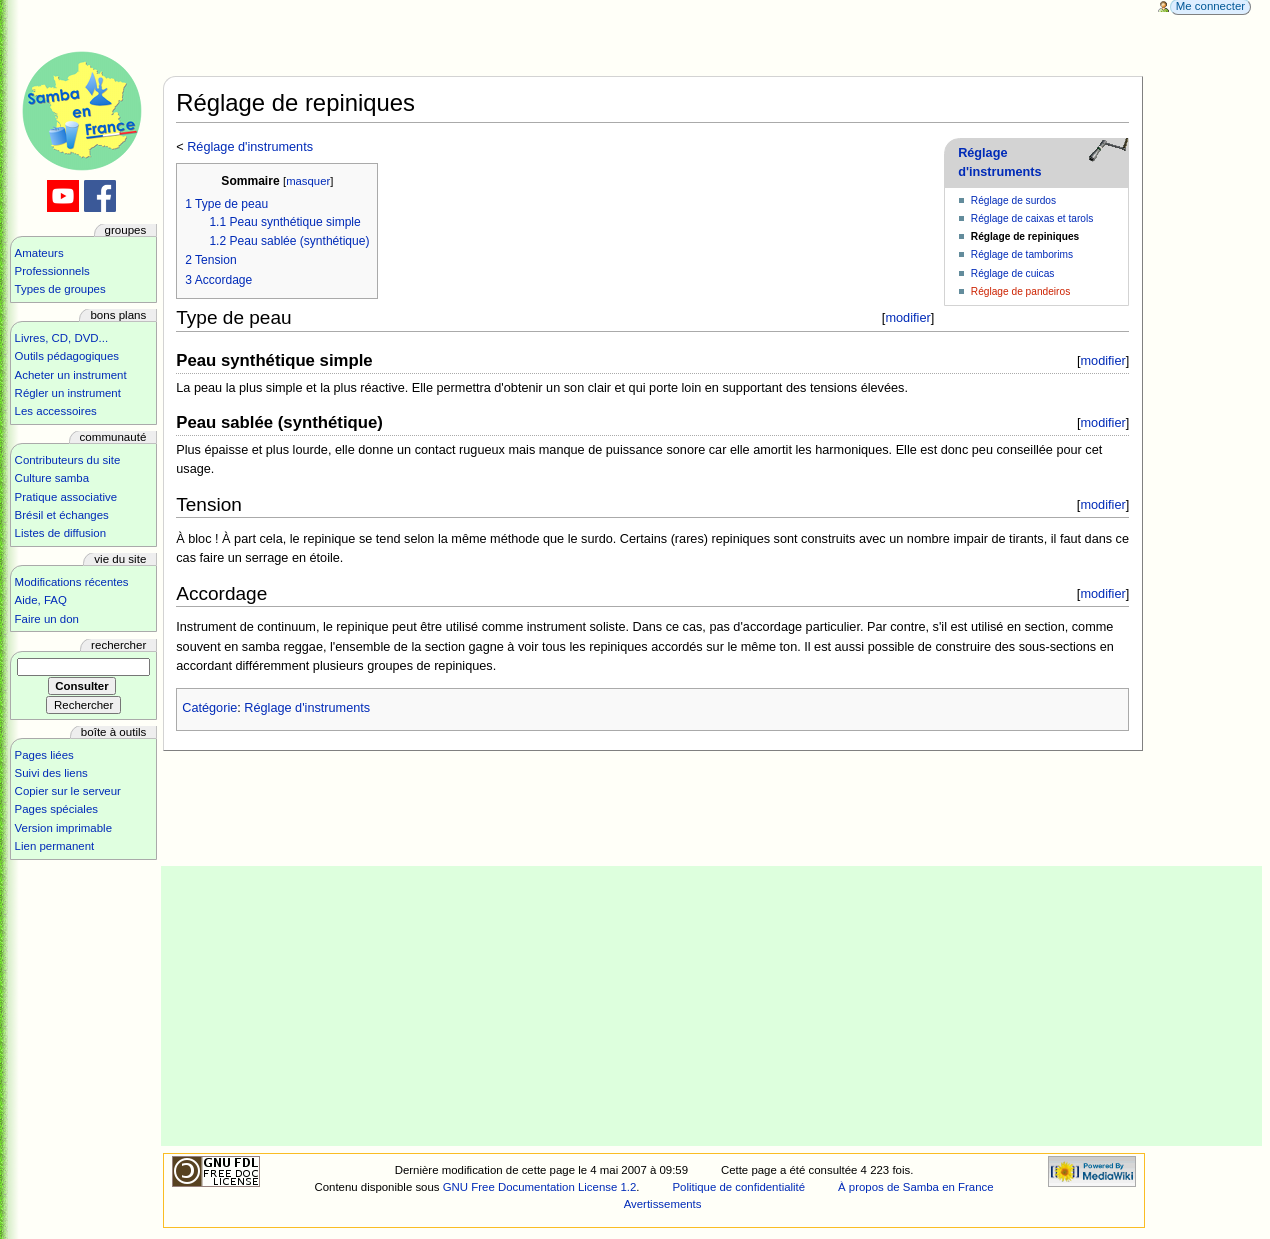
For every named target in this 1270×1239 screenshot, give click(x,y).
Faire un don (47, 619)
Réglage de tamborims (1022, 254)
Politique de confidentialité (738, 1187)
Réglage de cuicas (1013, 273)
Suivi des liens (51, 773)
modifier (907, 317)
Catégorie (209, 708)
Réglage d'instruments (250, 147)
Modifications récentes (72, 582)
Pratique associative (66, 497)
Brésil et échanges (62, 515)
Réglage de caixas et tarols (1032, 218)
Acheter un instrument (71, 375)
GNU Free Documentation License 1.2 (540, 1187)
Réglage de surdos (1013, 200)
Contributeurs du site (68, 460)
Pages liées (44, 755)
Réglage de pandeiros (1020, 291)
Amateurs (39, 253)
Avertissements (663, 1204)
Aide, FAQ (41, 600)
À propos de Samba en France (916, 1187)
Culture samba (52, 478)
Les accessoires (56, 411)
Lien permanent (55, 846)
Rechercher (118, 645)
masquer (308, 181)
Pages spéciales (56, 809)
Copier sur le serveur (68, 791)
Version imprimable (63, 828)
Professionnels (52, 271)
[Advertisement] (712, 1006)
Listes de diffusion (60, 533)
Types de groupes (60, 289)
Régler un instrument (68, 393)
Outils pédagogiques (67, 356)
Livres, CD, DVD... (62, 338)
